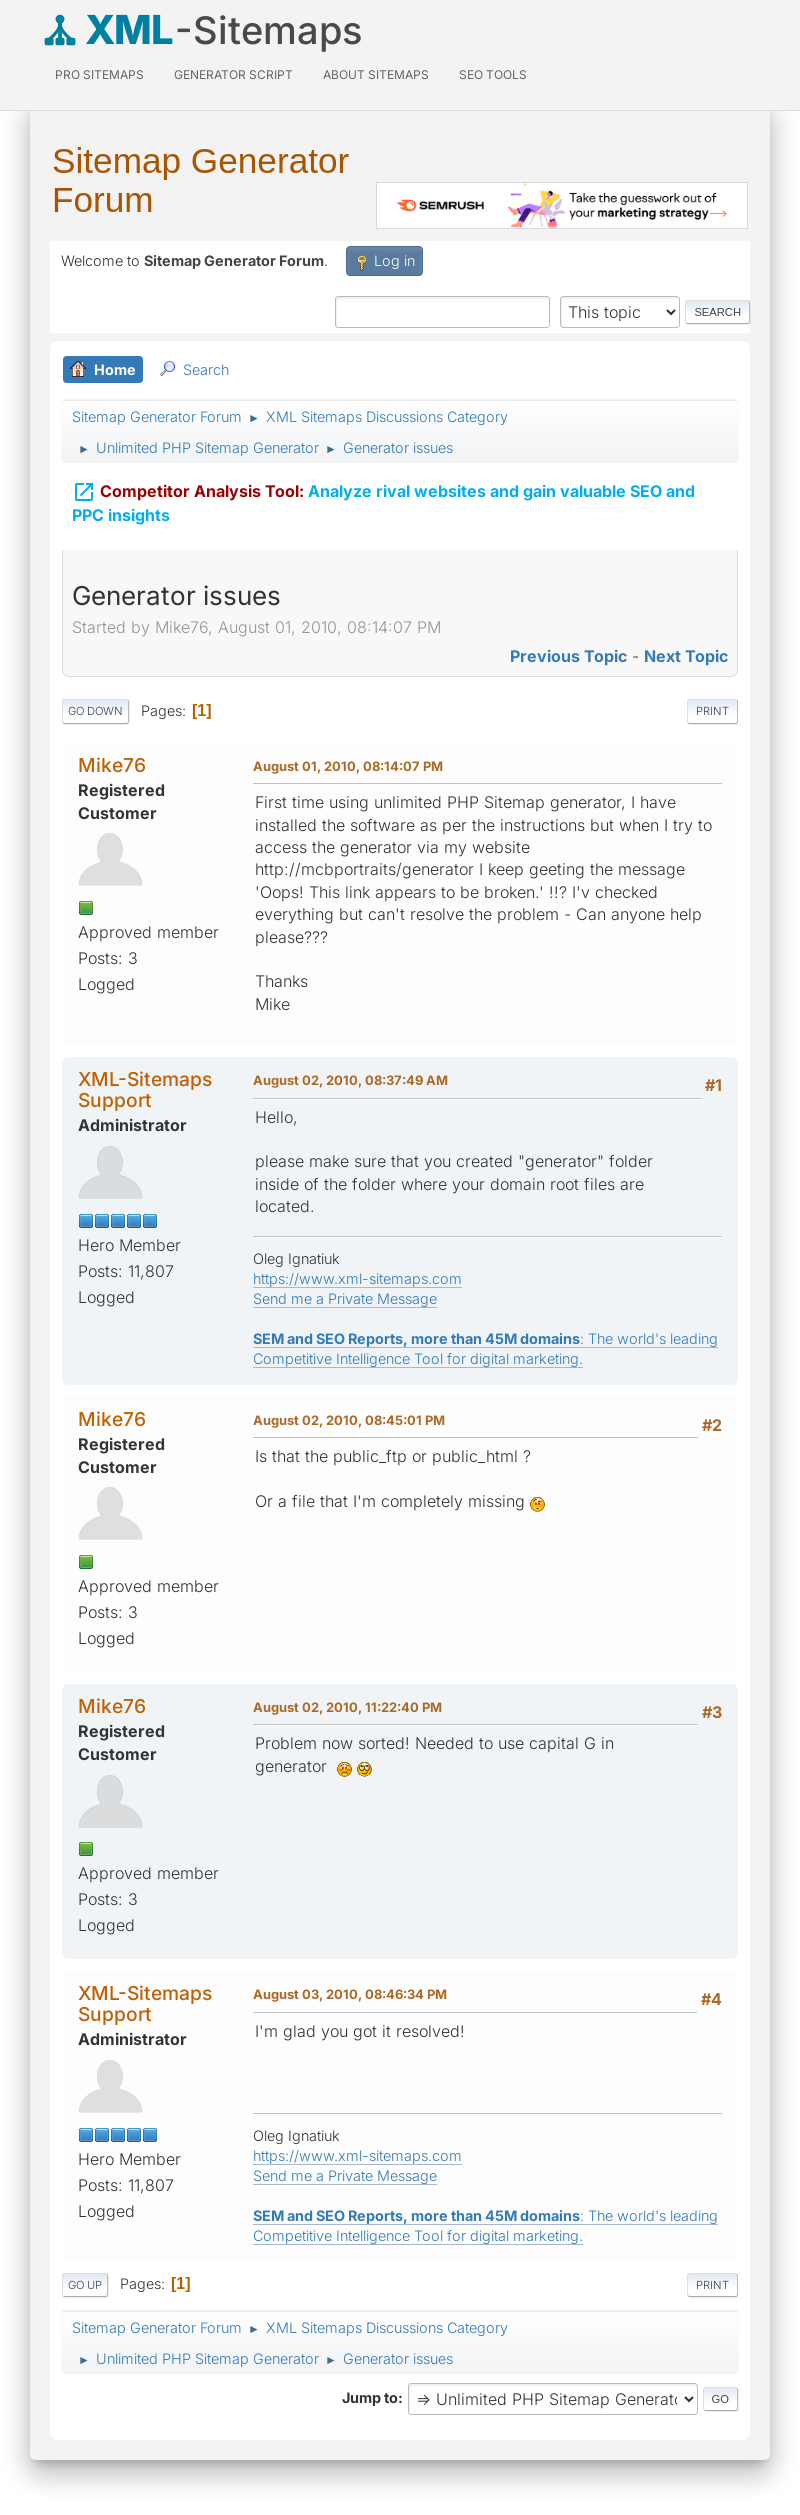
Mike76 (112, 765)
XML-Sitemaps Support (145, 1089)
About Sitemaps (376, 74)
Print (712, 711)
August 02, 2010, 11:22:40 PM (347, 1707)
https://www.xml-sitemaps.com (357, 1278)
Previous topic (568, 656)
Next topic (686, 656)
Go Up (85, 2285)
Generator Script (233, 74)
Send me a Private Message (345, 1298)
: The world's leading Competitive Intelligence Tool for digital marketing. (485, 1348)
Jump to (370, 2397)
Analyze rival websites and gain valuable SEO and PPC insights (383, 498)
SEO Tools (493, 74)
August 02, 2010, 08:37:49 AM (350, 1080)
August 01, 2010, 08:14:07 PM (348, 766)
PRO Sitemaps (99, 74)
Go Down (95, 711)
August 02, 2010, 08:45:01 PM (349, 1420)
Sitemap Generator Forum (200, 180)
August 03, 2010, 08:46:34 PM (350, 1994)
